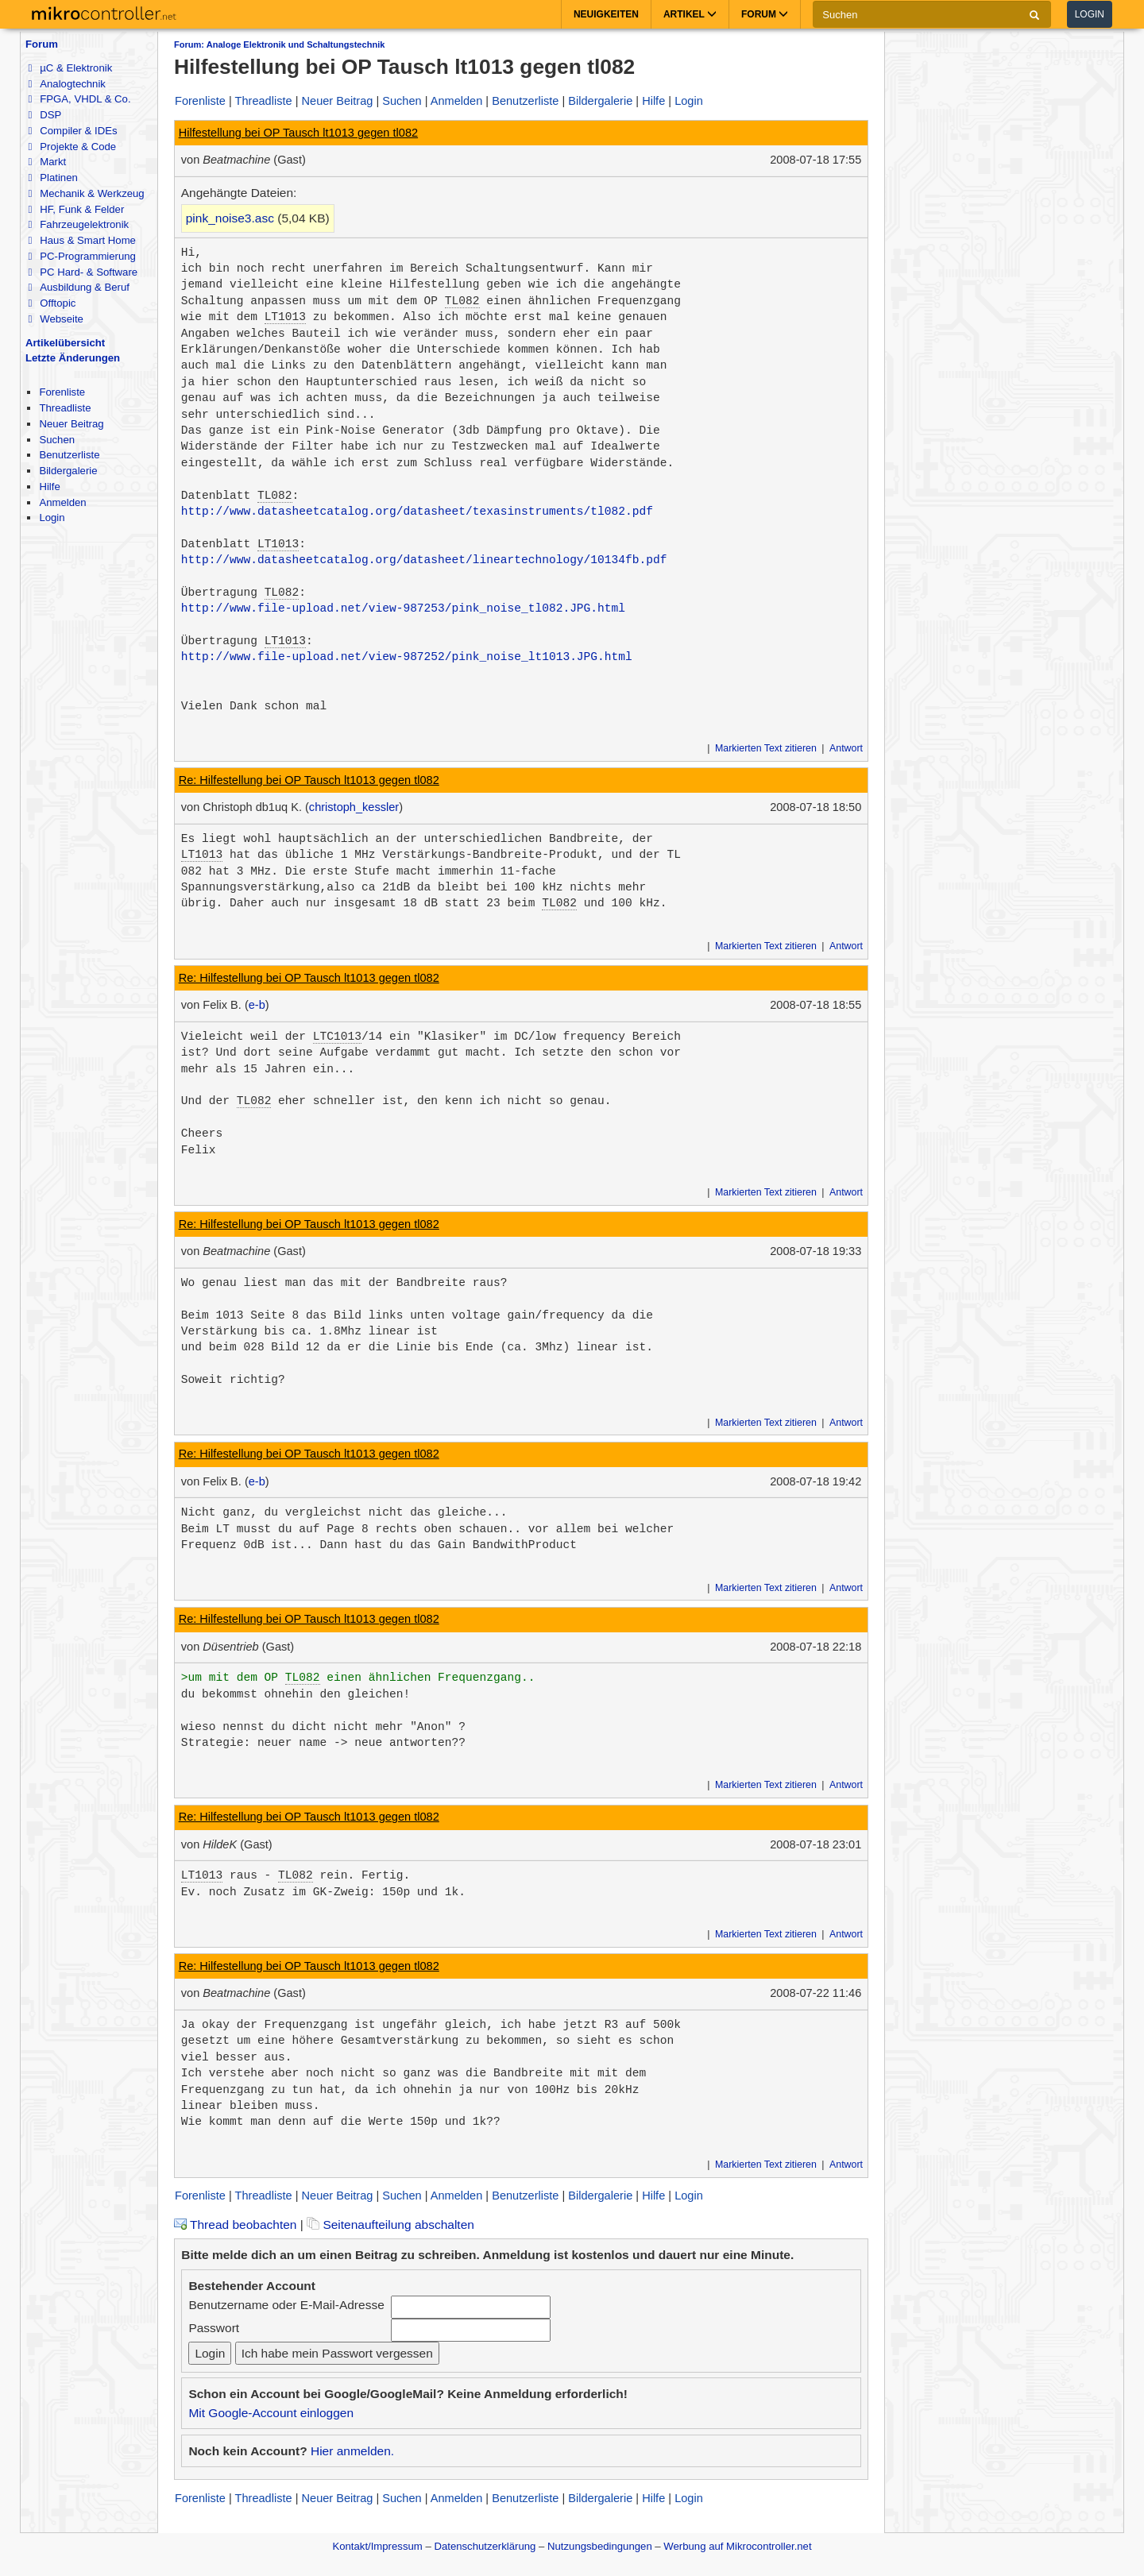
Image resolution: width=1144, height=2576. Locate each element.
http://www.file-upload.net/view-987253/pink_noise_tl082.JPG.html (403, 608)
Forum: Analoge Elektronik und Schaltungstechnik (279, 44)
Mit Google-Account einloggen (271, 2413)
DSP (44, 115)
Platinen (52, 177)
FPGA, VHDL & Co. (79, 99)
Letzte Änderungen (72, 358)
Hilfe (49, 486)
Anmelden (62, 502)
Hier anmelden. (352, 2451)
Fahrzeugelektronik (78, 224)
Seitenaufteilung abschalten (390, 2224)
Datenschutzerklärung (484, 2546)
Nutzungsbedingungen (599, 2546)
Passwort (213, 2328)
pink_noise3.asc (230, 218)
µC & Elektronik (70, 68)
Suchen (57, 440)
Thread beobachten (235, 2224)
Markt (47, 162)
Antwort (846, 748)
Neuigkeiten (606, 14)
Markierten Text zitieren (766, 748)
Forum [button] (764, 14)
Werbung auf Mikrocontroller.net (737, 2546)
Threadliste (65, 408)
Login (1089, 14)
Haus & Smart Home (81, 240)
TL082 (462, 301)
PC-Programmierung (81, 256)
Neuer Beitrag (71, 424)
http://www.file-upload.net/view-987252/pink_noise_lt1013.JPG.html (406, 657)
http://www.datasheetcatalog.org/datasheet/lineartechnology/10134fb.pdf (424, 560)
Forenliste (62, 392)
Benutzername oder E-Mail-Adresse (286, 2304)
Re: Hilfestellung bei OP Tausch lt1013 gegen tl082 (309, 780)
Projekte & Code (72, 147)
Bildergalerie (68, 471)
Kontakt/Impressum (377, 2546)
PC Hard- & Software (82, 272)
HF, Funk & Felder (76, 209)
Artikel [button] (690, 14)
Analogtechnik (66, 84)
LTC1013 (337, 1037)
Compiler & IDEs (72, 131)
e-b (257, 1004)
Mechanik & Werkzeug (86, 193)
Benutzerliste (69, 455)
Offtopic (51, 303)
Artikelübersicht (65, 343)
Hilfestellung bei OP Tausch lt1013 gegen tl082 (298, 132)
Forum (41, 44)
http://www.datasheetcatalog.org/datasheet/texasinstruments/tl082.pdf (417, 511)
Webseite (55, 319)
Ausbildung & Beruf (78, 287)
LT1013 (285, 317)
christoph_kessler (354, 807)
